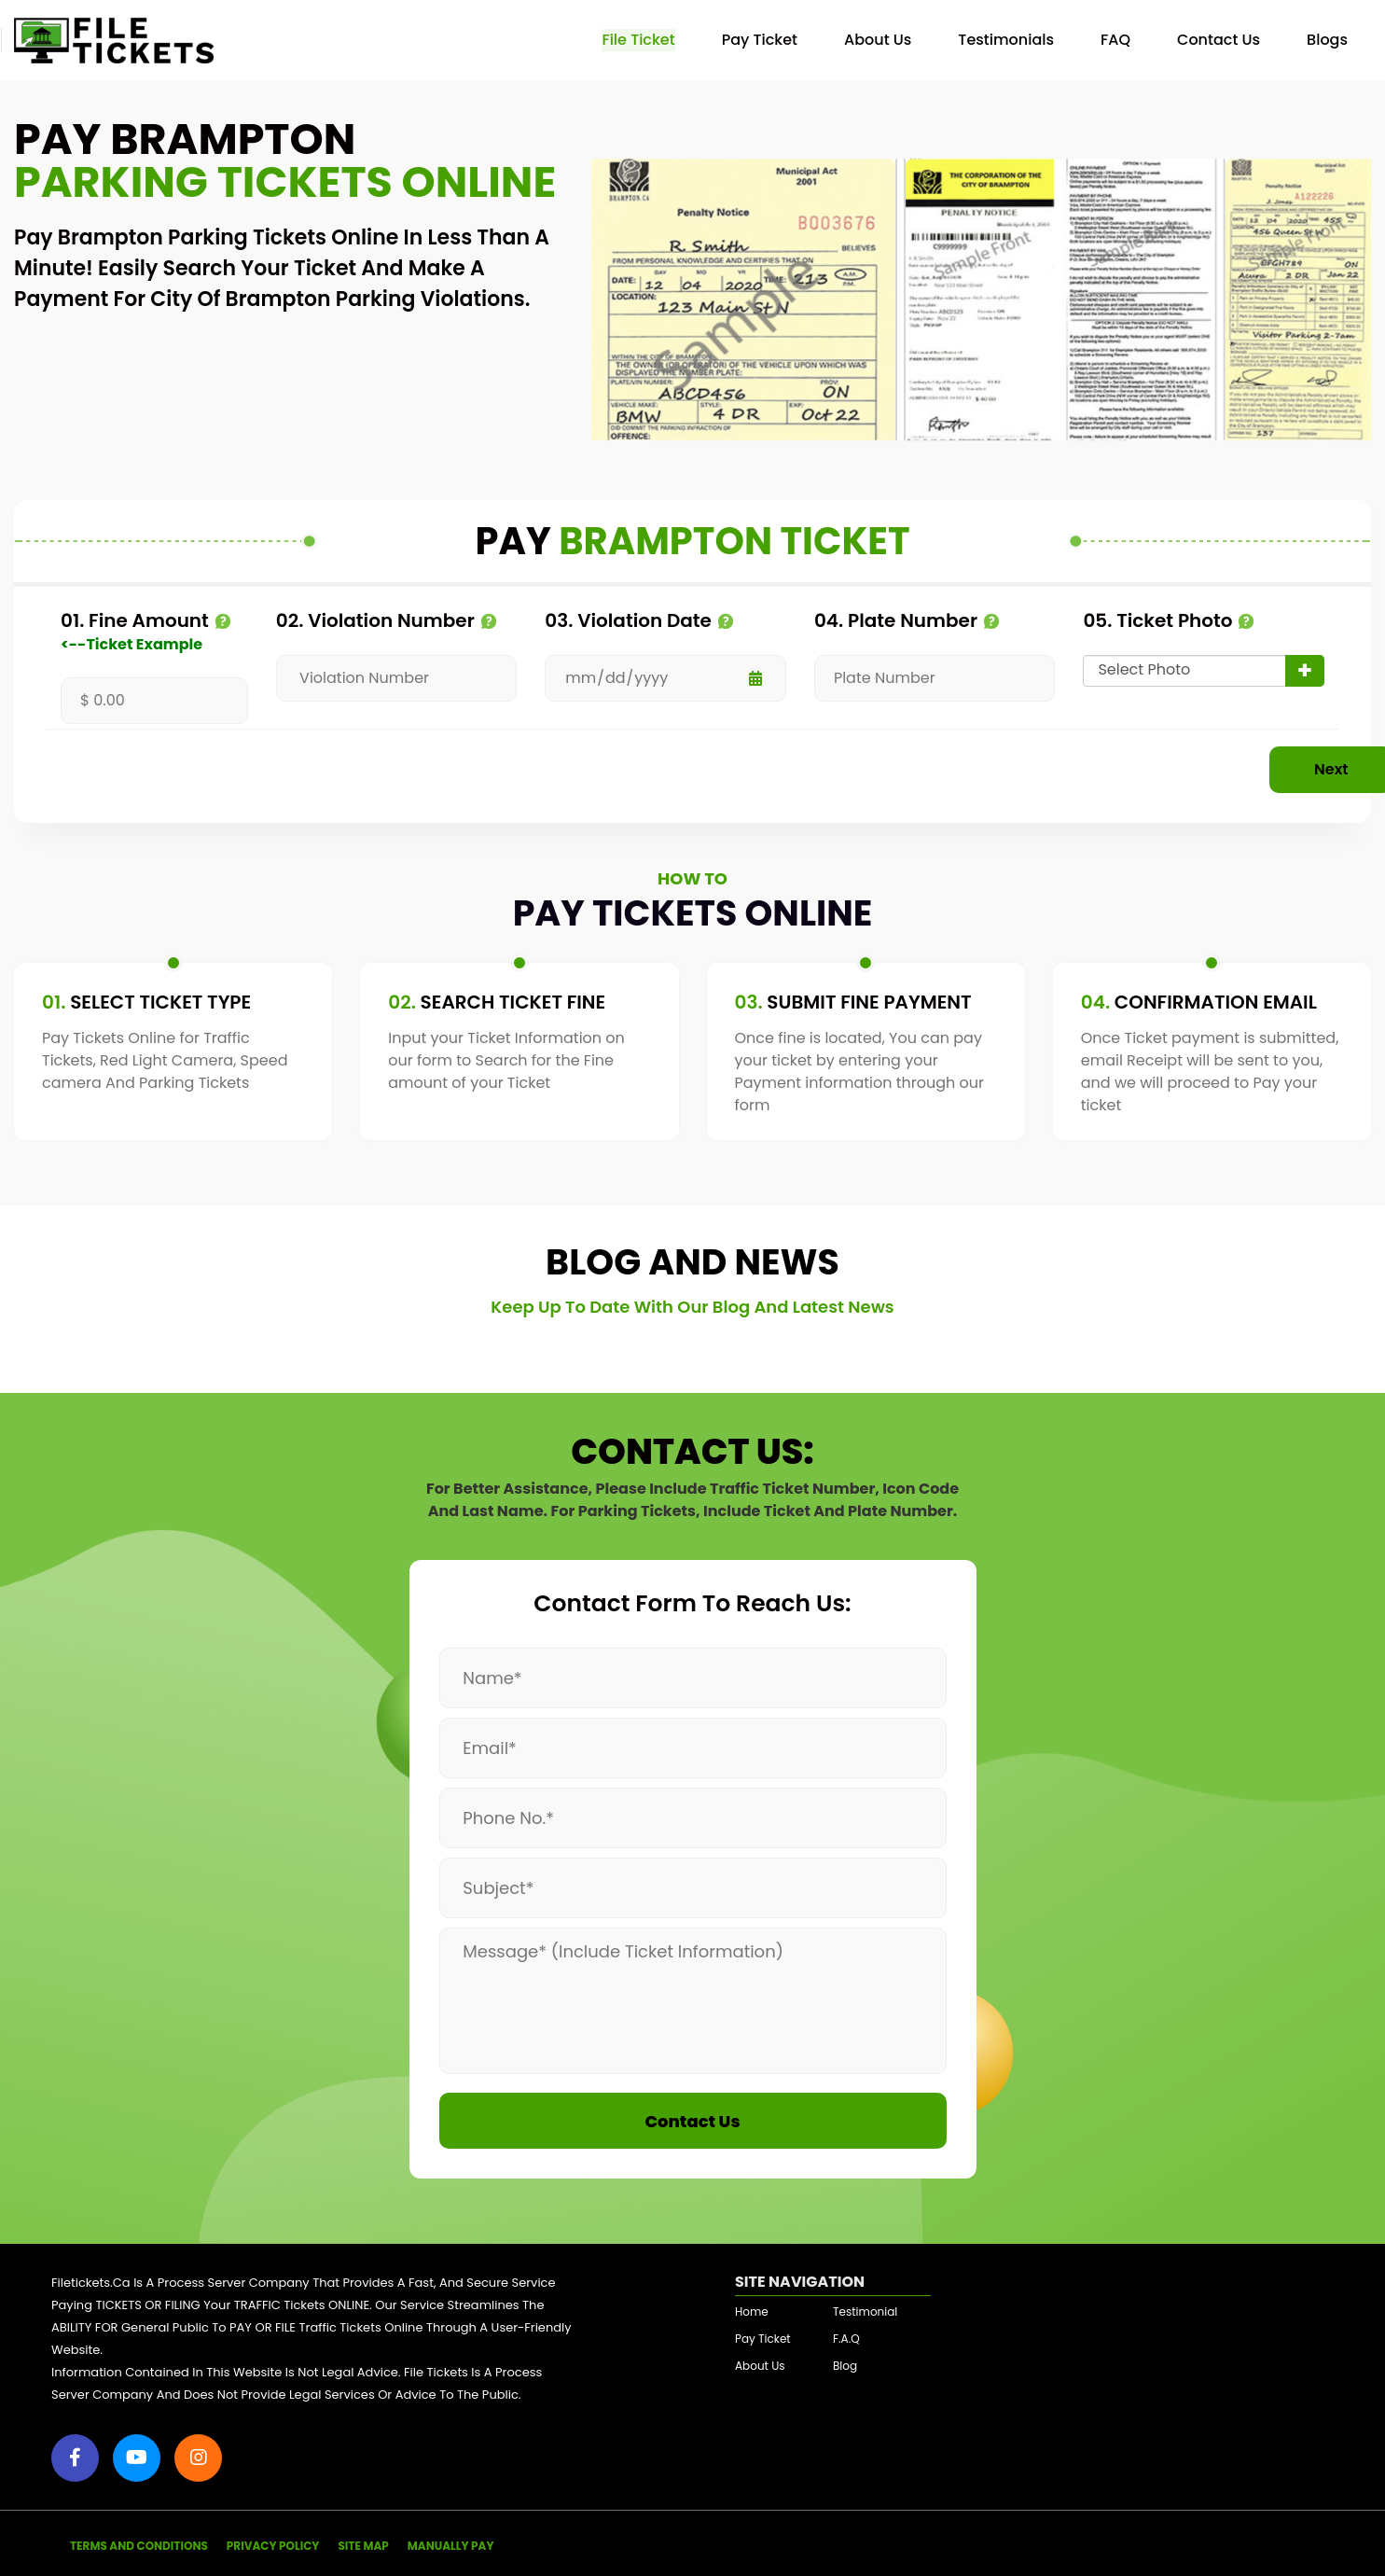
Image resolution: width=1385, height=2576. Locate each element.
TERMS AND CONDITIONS (139, 2542)
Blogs (1327, 39)
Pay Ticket (759, 39)
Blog (845, 2362)
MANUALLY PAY (451, 2542)
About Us (877, 39)
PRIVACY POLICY (273, 2542)
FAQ (1115, 39)
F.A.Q (846, 2335)
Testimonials (1006, 39)
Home (752, 2308)
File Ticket (638, 39)
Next (1235, 769)
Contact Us (1218, 39)
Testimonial (865, 2308)
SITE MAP (363, 2542)
